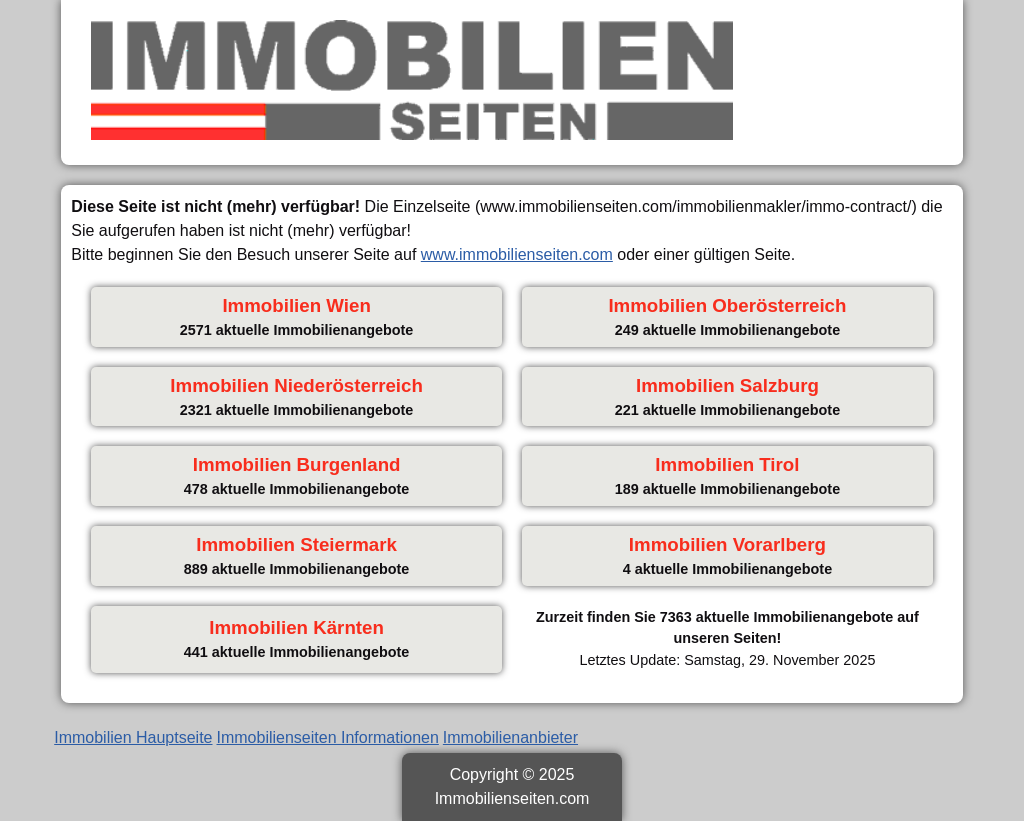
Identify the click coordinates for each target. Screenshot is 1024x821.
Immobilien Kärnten (296, 627)
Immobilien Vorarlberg (727, 544)
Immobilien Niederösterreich (296, 385)
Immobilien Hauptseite (133, 737)
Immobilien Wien (296, 305)
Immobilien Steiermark (296, 544)
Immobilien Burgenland (297, 464)
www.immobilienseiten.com (517, 254)
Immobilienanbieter (510, 737)
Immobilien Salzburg (727, 385)
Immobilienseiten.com (512, 798)
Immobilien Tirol (727, 464)
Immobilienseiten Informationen (328, 737)
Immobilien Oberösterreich (727, 305)
